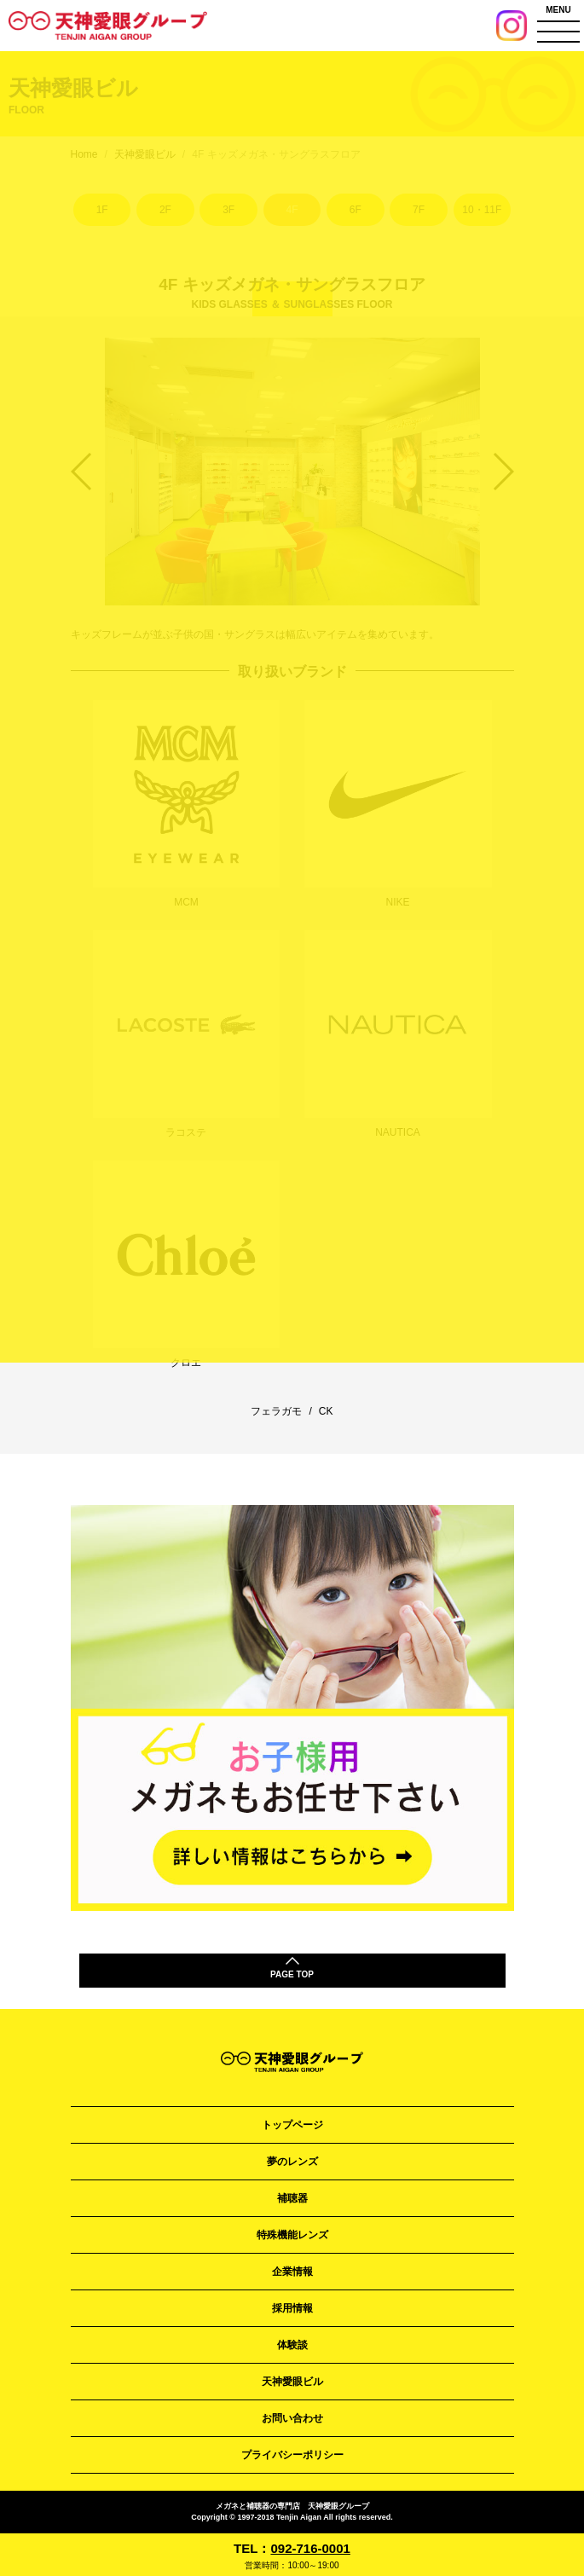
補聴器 (292, 2198)
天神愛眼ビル (292, 2382)
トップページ (292, 2125)
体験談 (292, 2345)
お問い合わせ (292, 2418)
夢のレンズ (292, 2162)
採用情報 (292, 2308)
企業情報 (292, 2272)
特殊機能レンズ (292, 2235)
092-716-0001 (310, 2548)
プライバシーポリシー (292, 2455)
